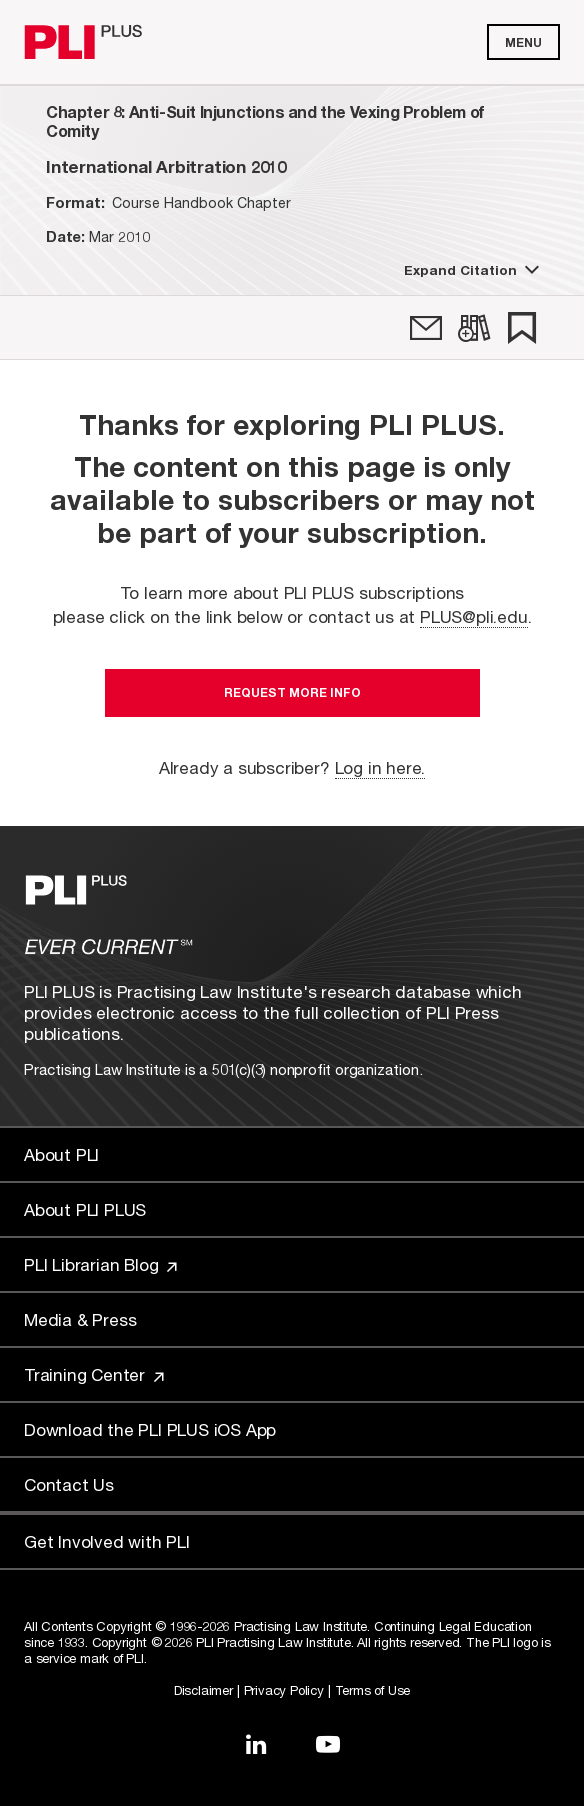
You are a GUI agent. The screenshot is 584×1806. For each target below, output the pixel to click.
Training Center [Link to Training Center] (94, 1374)
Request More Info (292, 692)
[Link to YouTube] (328, 1744)
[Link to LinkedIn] (256, 1744)
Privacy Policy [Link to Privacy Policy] (284, 1690)
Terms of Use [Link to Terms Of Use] (373, 1690)
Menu (523, 42)
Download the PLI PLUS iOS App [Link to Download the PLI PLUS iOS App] (150, 1429)
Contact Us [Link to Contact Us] (69, 1484)
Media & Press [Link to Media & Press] (80, 1319)
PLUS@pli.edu (474, 616)
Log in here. (380, 767)
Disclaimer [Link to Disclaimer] (203, 1690)
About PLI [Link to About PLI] (61, 1154)
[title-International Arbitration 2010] (166, 166)
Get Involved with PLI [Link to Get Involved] (107, 1541)
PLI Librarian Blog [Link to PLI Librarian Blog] (100, 1264)
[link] (426, 328)
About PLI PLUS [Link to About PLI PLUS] (85, 1209)
